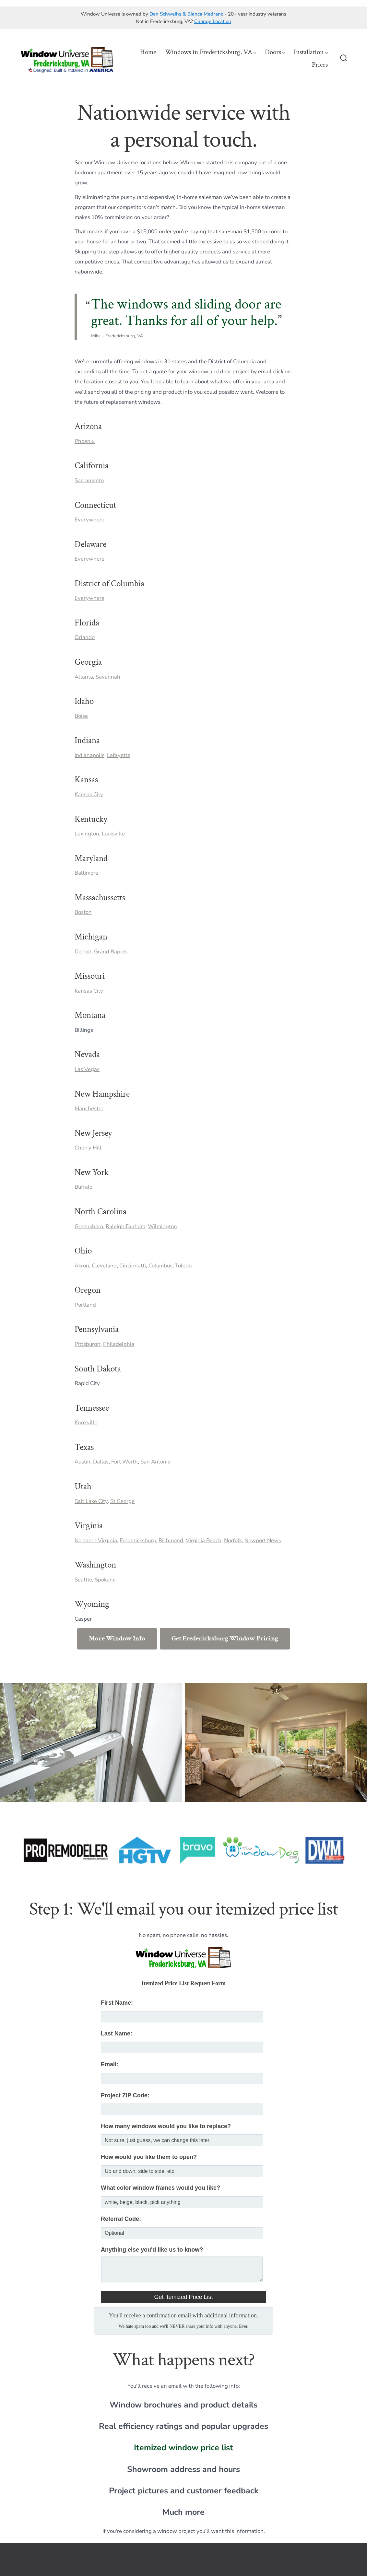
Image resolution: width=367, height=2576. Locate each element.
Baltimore (86, 873)
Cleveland (104, 1265)
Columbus (160, 1265)
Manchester (89, 1108)
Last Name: (116, 2033)
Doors (275, 52)
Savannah (108, 677)
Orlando (85, 637)
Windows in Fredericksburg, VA (210, 52)
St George (122, 1501)
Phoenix (85, 441)
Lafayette (118, 755)
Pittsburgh (88, 1344)
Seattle (83, 1579)
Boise (81, 716)
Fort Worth (124, 1461)
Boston (83, 912)
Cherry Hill (88, 1147)
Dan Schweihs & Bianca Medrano (186, 14)
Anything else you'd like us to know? (152, 2249)
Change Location (212, 21)
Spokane (105, 1579)
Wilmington (162, 1226)
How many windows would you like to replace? (166, 2126)
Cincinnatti (132, 1265)
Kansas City (89, 794)
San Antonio (155, 1461)
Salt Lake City (91, 1501)
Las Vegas (87, 1069)
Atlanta (84, 677)
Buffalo (83, 1187)
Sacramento (89, 480)
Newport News (262, 1540)
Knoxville (86, 1422)
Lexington (87, 833)
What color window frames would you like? (160, 2188)
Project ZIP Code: (125, 2095)
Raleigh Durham (125, 1226)
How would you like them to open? (149, 2157)
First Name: (117, 2002)
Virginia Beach (203, 1540)
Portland (85, 1305)
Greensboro (89, 1226)
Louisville (113, 833)
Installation (311, 52)
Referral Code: (121, 2219)
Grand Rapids (110, 951)
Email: (109, 2064)
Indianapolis (89, 755)
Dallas (101, 1461)
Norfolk (233, 1540)
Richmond (171, 1540)
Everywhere (89, 519)
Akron (82, 1265)
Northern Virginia (96, 1540)
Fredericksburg (138, 1540)
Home (148, 52)
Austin (82, 1461)
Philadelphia (118, 1344)
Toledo (183, 1265)
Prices (320, 64)
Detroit (83, 951)
